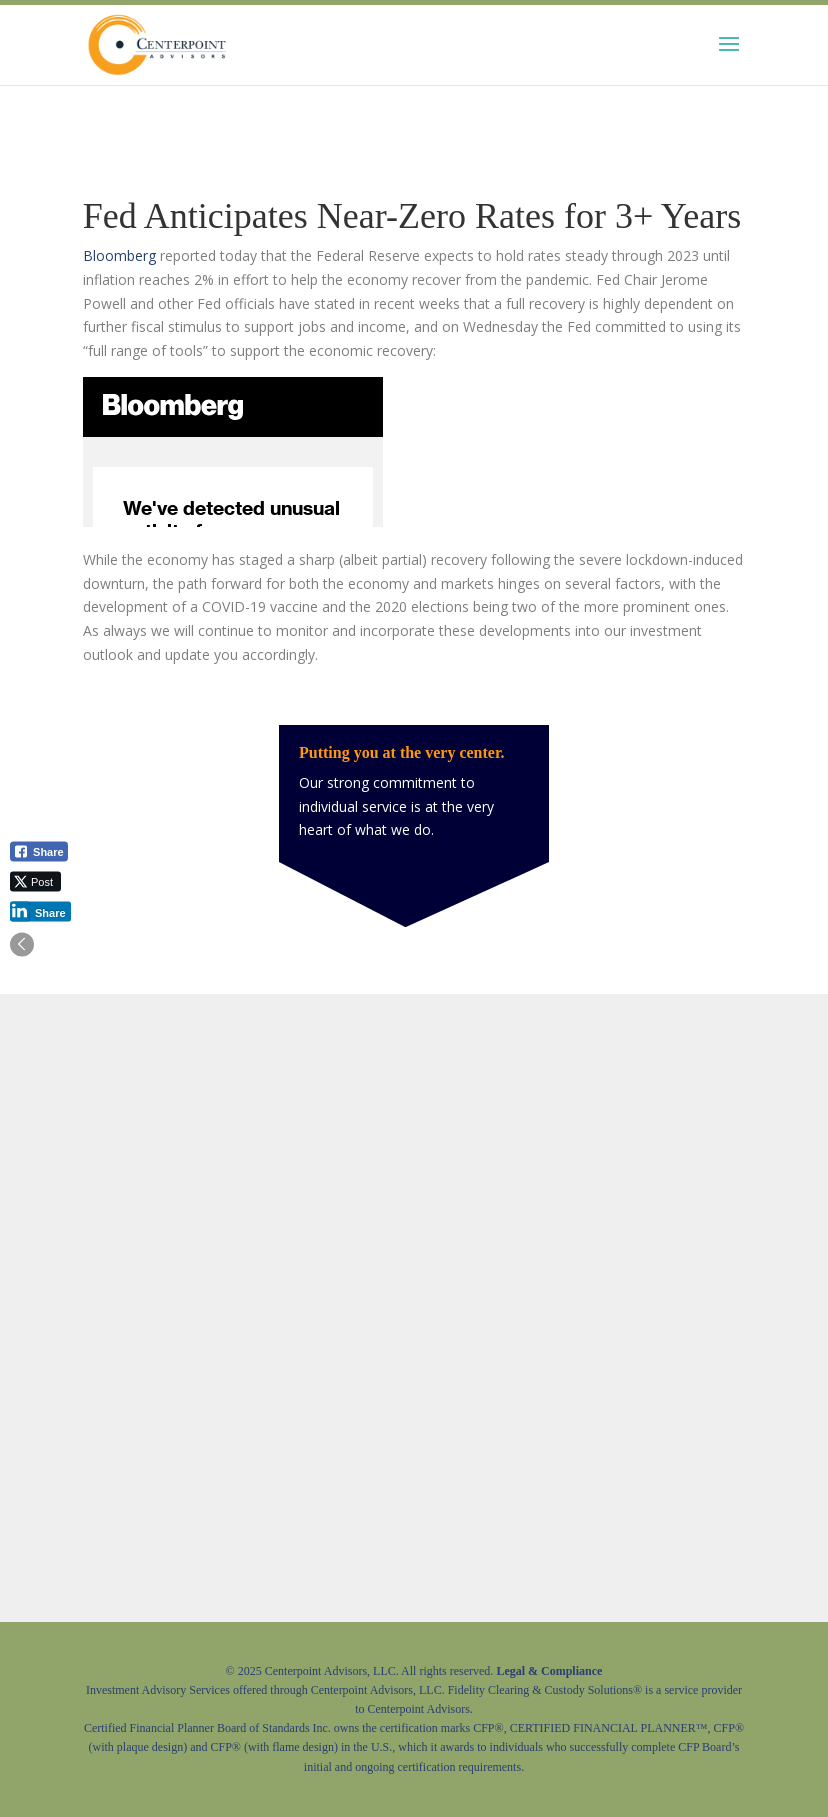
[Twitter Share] (35, 881)
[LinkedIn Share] (40, 911)
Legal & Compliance (549, 1671)
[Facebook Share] (39, 851)
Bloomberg (119, 255)
